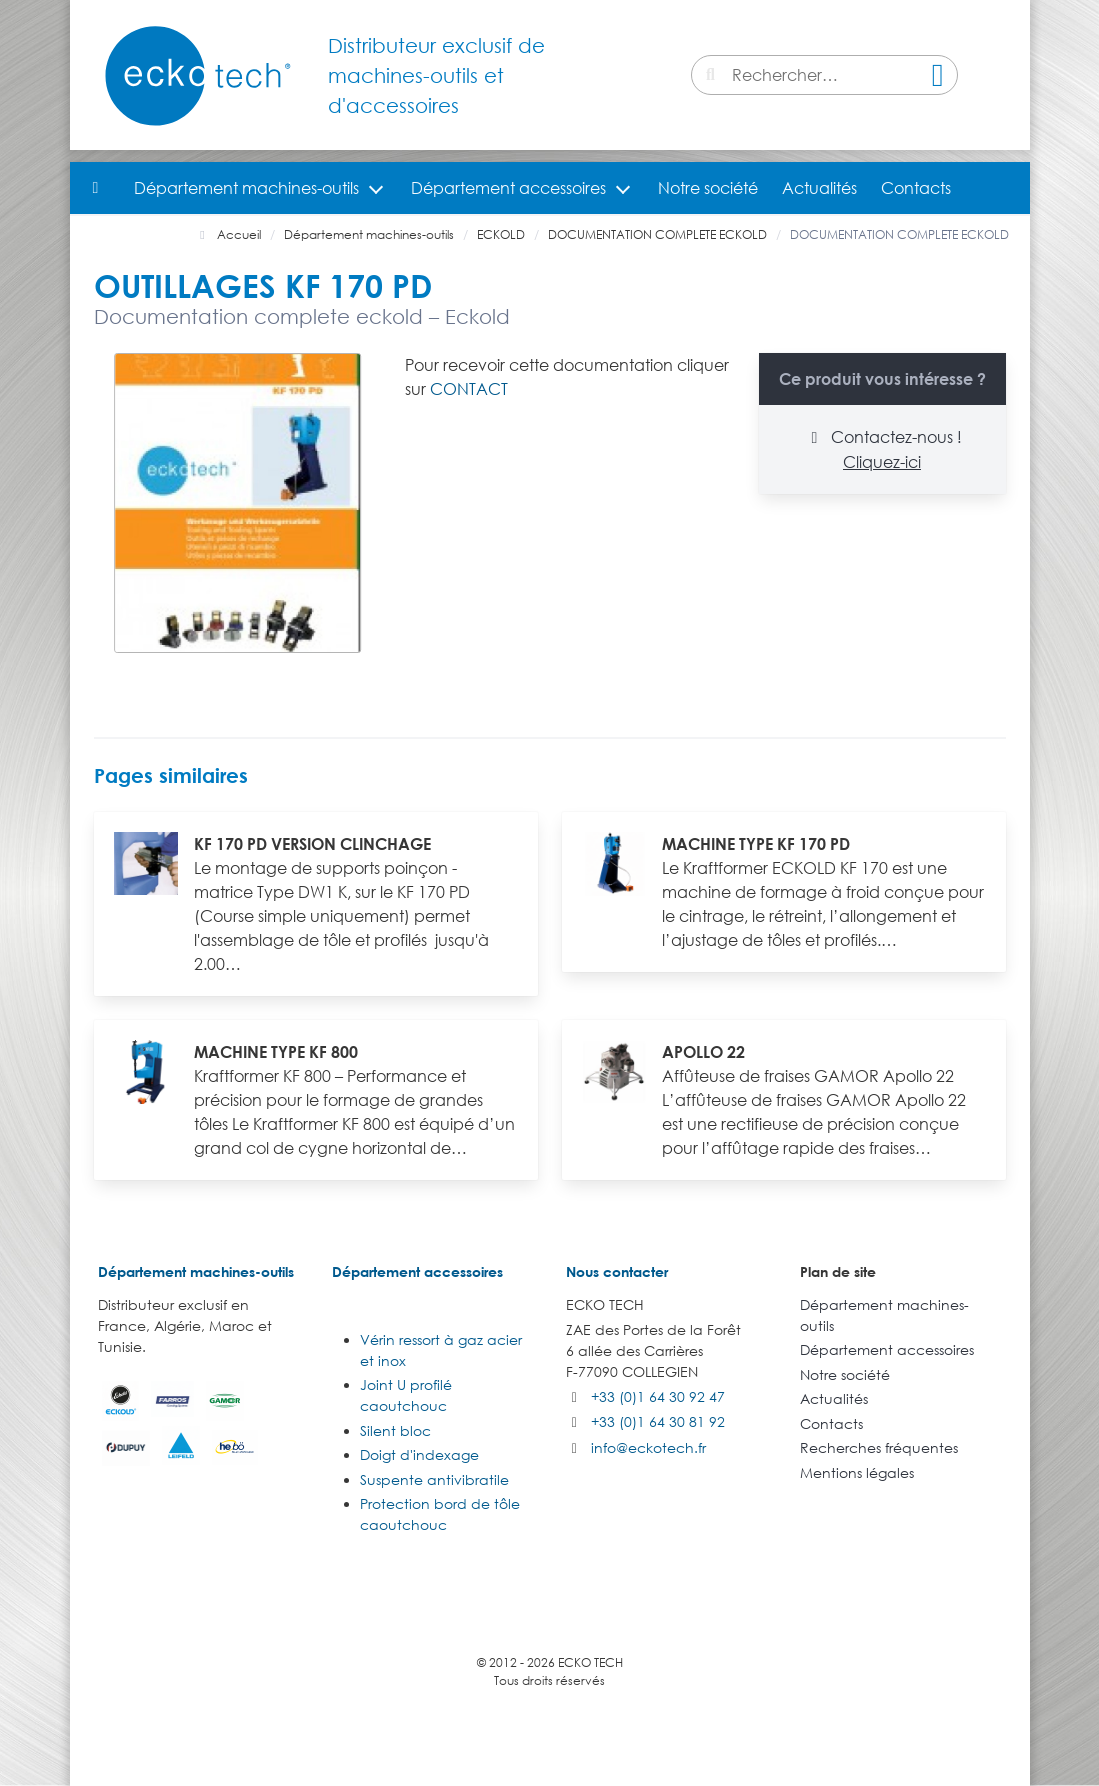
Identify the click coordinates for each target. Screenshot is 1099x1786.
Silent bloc (395, 1430)
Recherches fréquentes (879, 1447)
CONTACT (469, 389)
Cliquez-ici (882, 462)
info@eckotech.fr (648, 1447)
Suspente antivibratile (434, 1479)
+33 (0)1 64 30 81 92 (658, 1421)
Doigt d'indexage (419, 1454)
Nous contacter (617, 1271)
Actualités (819, 188)
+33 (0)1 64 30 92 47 (658, 1396)
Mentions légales (857, 1472)
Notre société (708, 188)
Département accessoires (508, 188)
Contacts (916, 188)
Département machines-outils (246, 188)
